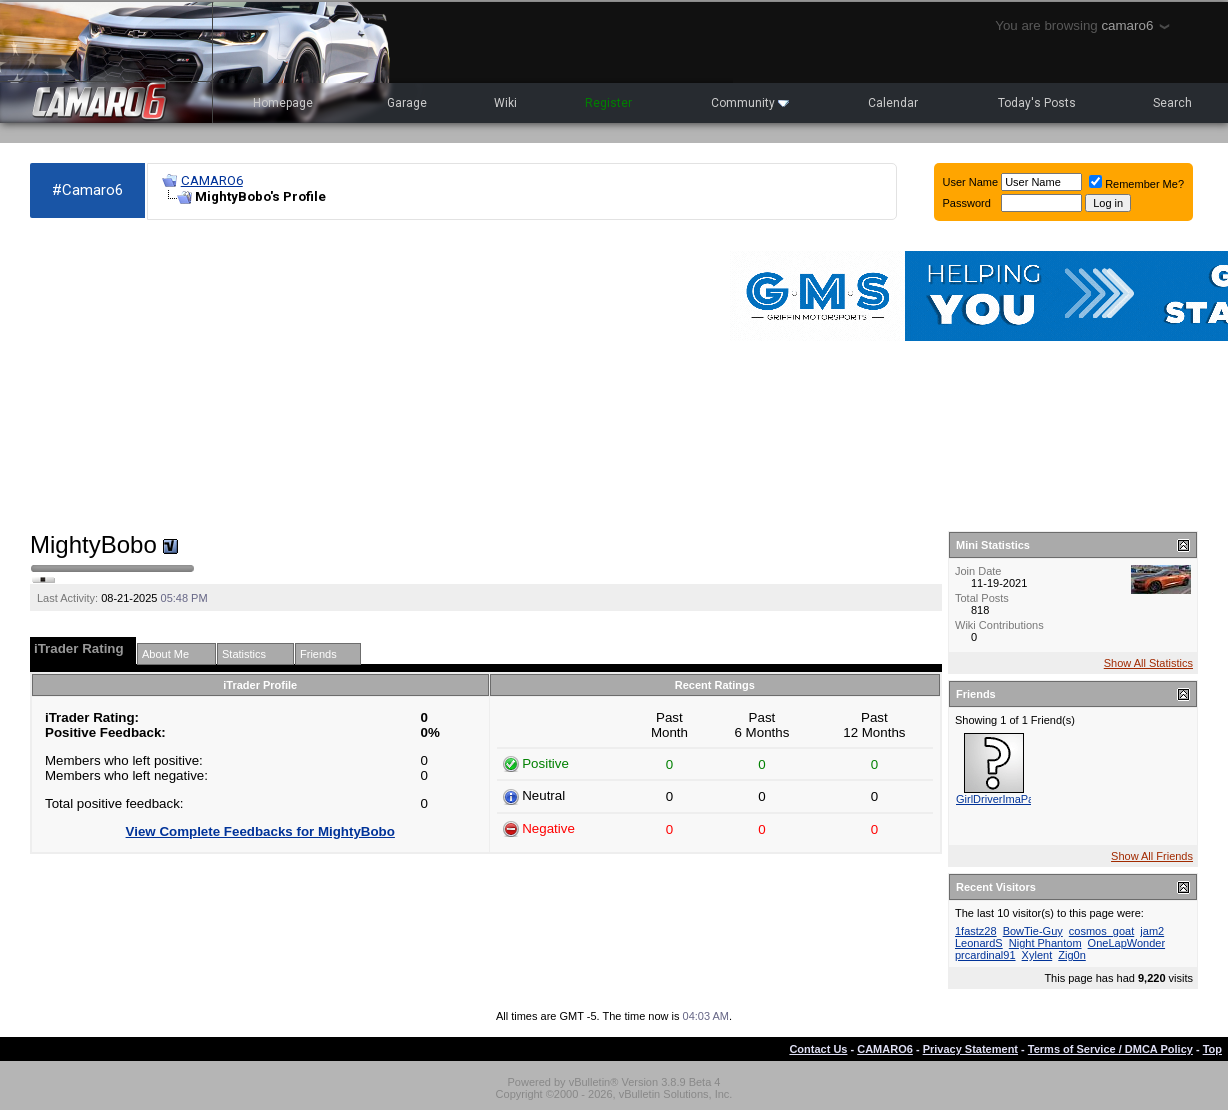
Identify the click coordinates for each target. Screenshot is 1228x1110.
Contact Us (818, 1049)
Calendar (893, 103)
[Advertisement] (268, 376)
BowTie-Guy (1033, 931)
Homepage (283, 103)
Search (1172, 103)
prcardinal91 (985, 955)
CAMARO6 (212, 180)
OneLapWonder (1126, 943)
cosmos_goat (1101, 931)
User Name (971, 182)
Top (1212, 1049)
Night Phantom (1045, 943)
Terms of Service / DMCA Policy (1110, 1049)
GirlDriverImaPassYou (1010, 799)
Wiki (505, 103)
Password (967, 203)
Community (750, 103)
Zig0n (1072, 955)
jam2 (1152, 931)
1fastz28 (976, 931)
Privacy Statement (970, 1049)
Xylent (1037, 955)
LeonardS (979, 943)
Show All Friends (1152, 856)
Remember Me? (1136, 184)
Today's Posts (1037, 103)
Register (608, 103)
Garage (407, 103)
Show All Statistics (1148, 663)
